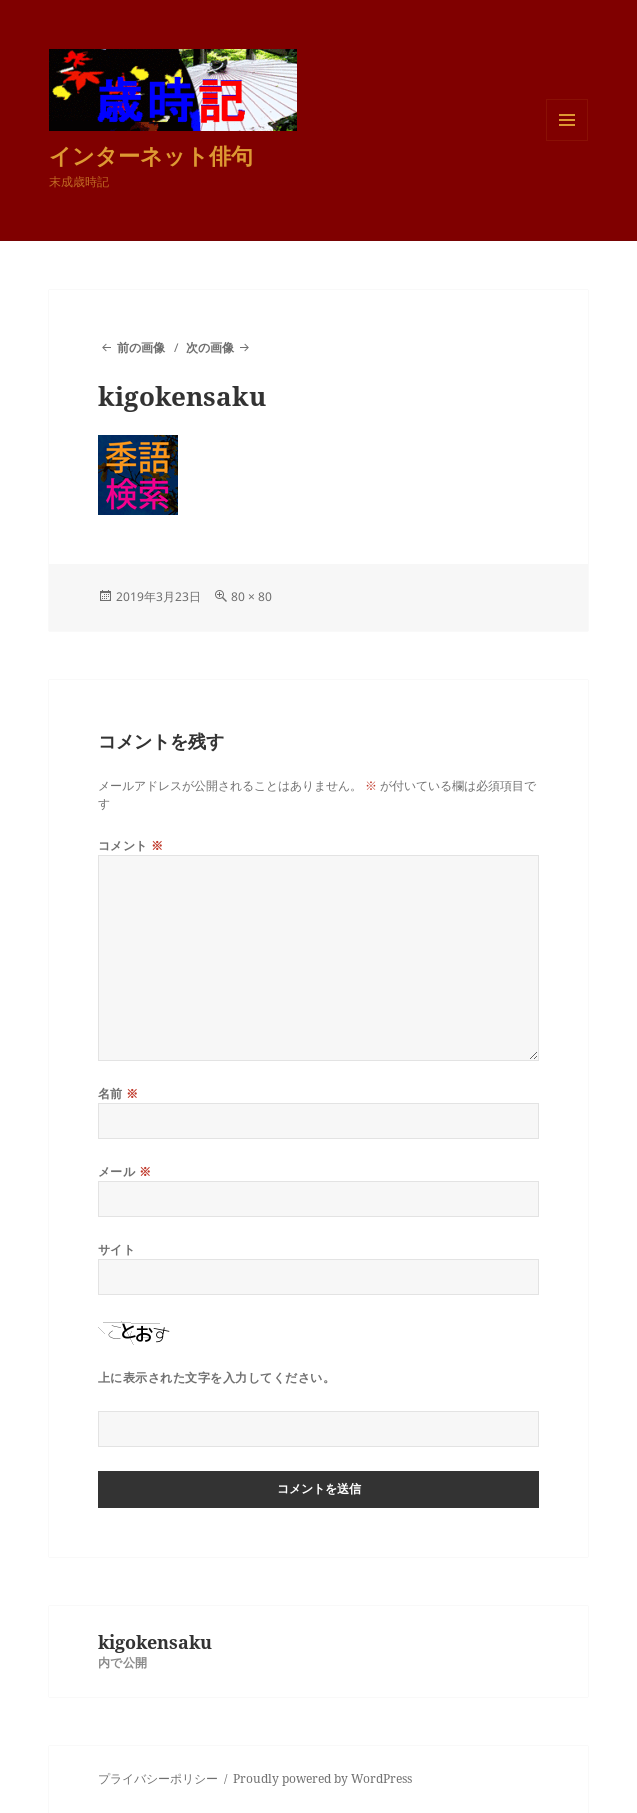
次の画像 (210, 347)
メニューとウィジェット (567, 140)
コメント (131, 845)
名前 (118, 1093)
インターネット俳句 (151, 155)
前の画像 (141, 347)
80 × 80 (251, 596)
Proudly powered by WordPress (322, 1778)
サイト (116, 1249)
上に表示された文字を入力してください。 (216, 1377)
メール (124, 1171)
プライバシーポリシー (158, 1778)
